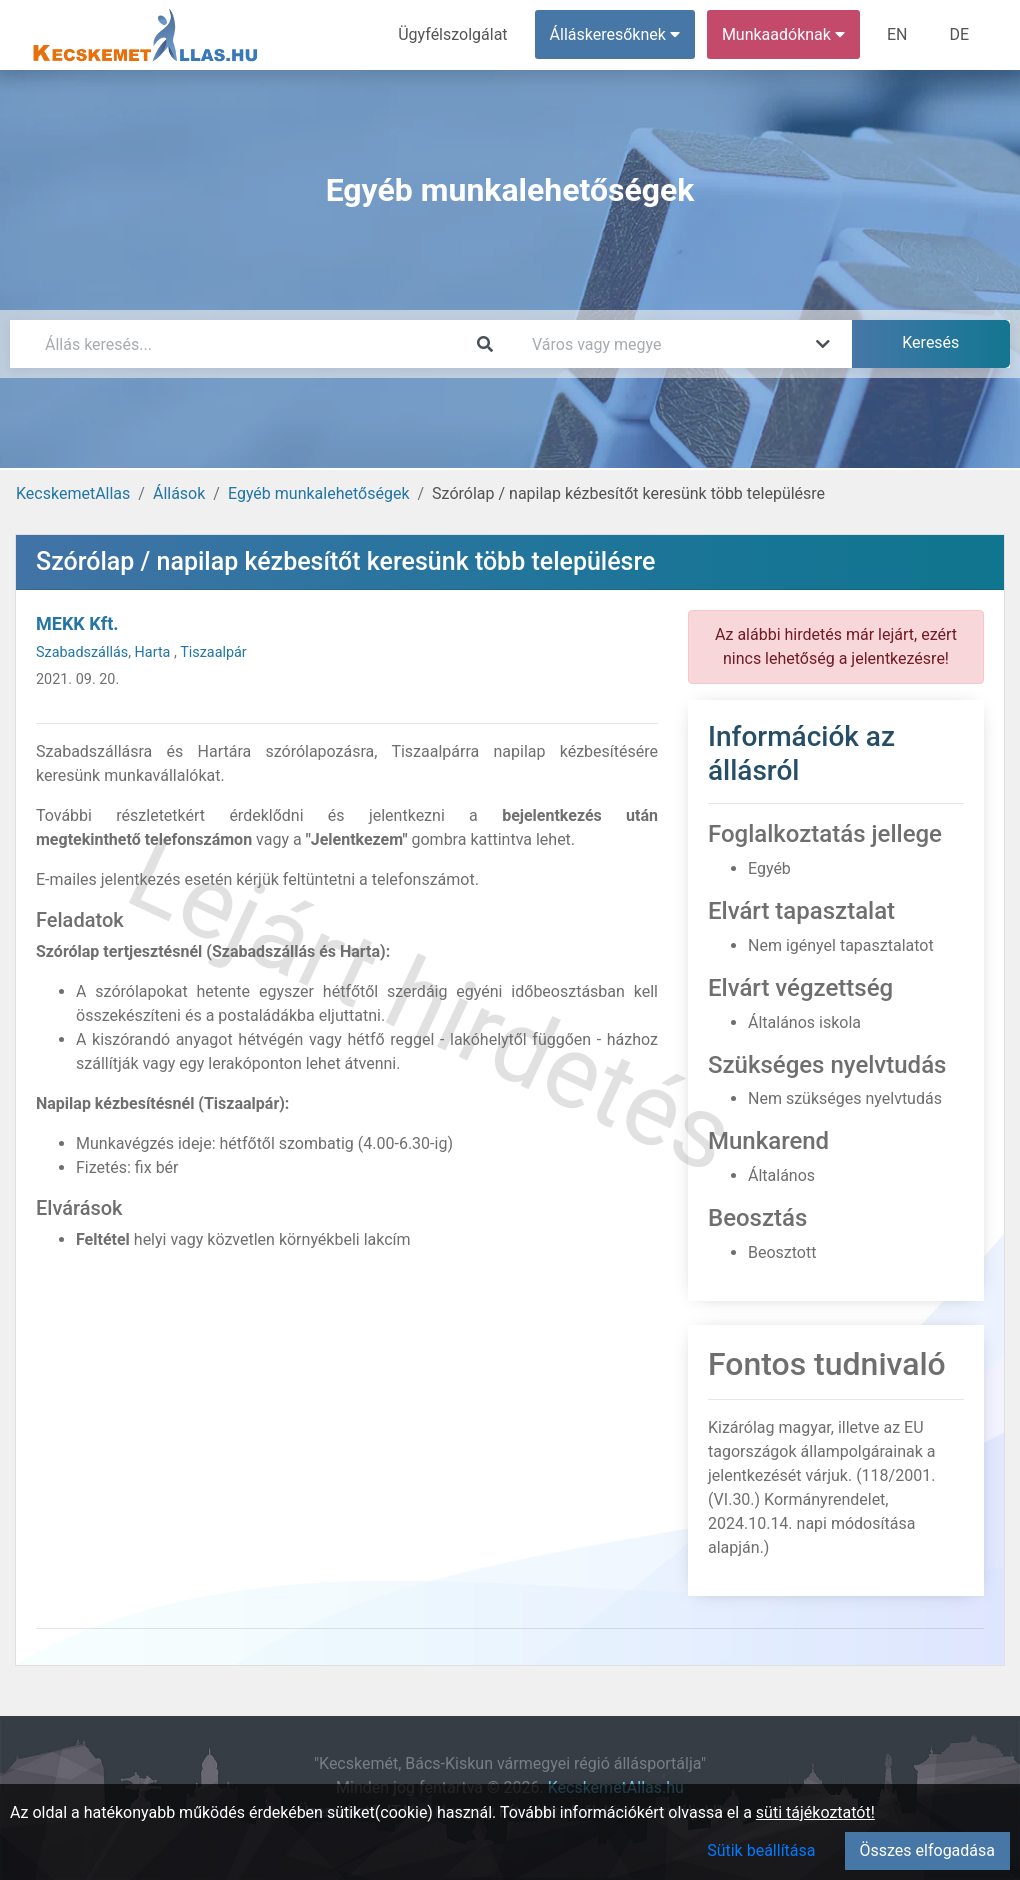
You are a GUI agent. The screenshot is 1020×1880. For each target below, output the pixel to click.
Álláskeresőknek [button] (615, 34)
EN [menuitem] (897, 34)
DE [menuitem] (959, 34)
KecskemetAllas (73, 493)
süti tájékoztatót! (815, 1812)
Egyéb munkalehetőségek (319, 493)
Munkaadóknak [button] (783, 34)
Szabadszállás (82, 652)
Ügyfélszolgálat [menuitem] (452, 34)
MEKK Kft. (77, 623)
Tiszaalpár (213, 652)
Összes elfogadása (927, 1850)
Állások (179, 493)
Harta (154, 652)
